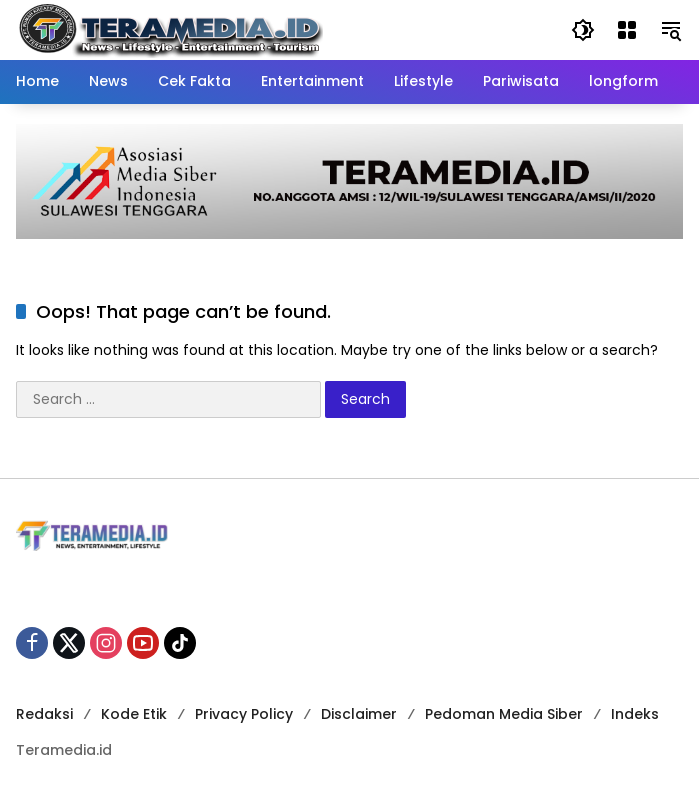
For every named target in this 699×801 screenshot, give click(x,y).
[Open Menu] (627, 30)
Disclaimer (359, 714)
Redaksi (44, 714)
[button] (583, 30)
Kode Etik (134, 714)
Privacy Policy (244, 714)
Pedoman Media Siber (504, 714)
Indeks (635, 714)
